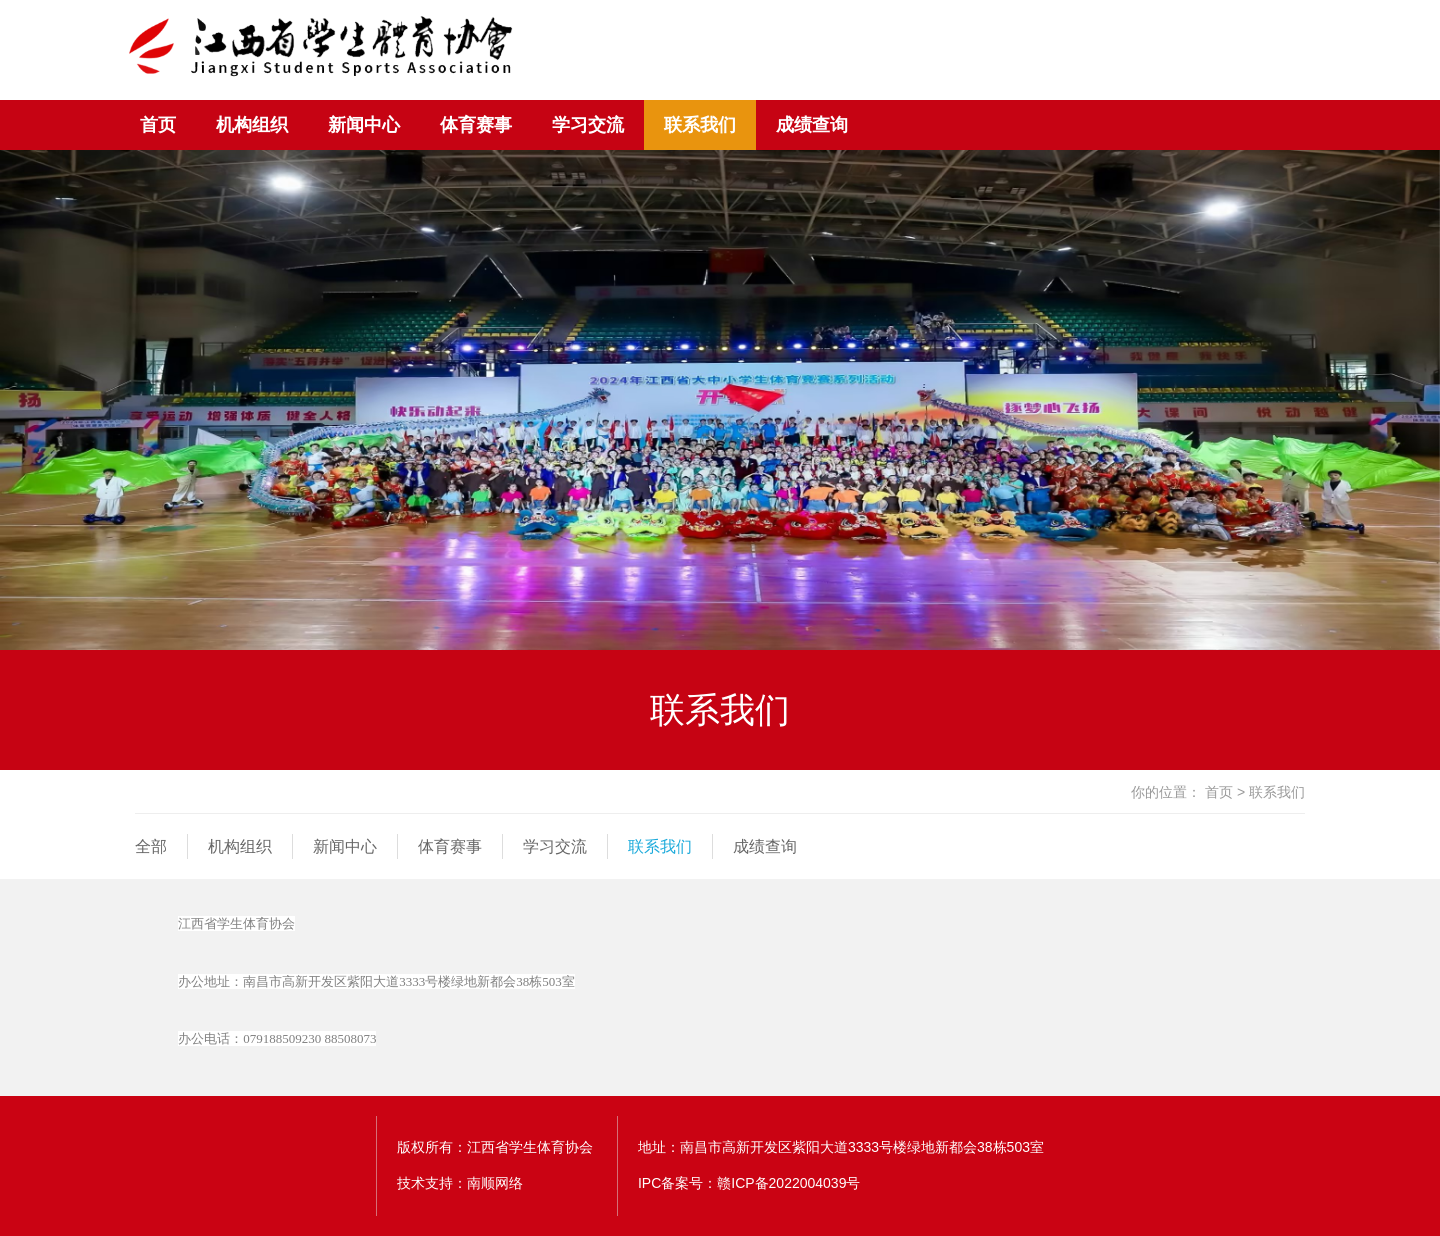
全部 (151, 846)
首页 (158, 125)
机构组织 (252, 125)
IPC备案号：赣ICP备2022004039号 (749, 1183)
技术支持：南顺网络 (460, 1183)
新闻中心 (364, 125)
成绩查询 (812, 125)
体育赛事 (476, 125)
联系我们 (700, 125)
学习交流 (588, 125)
